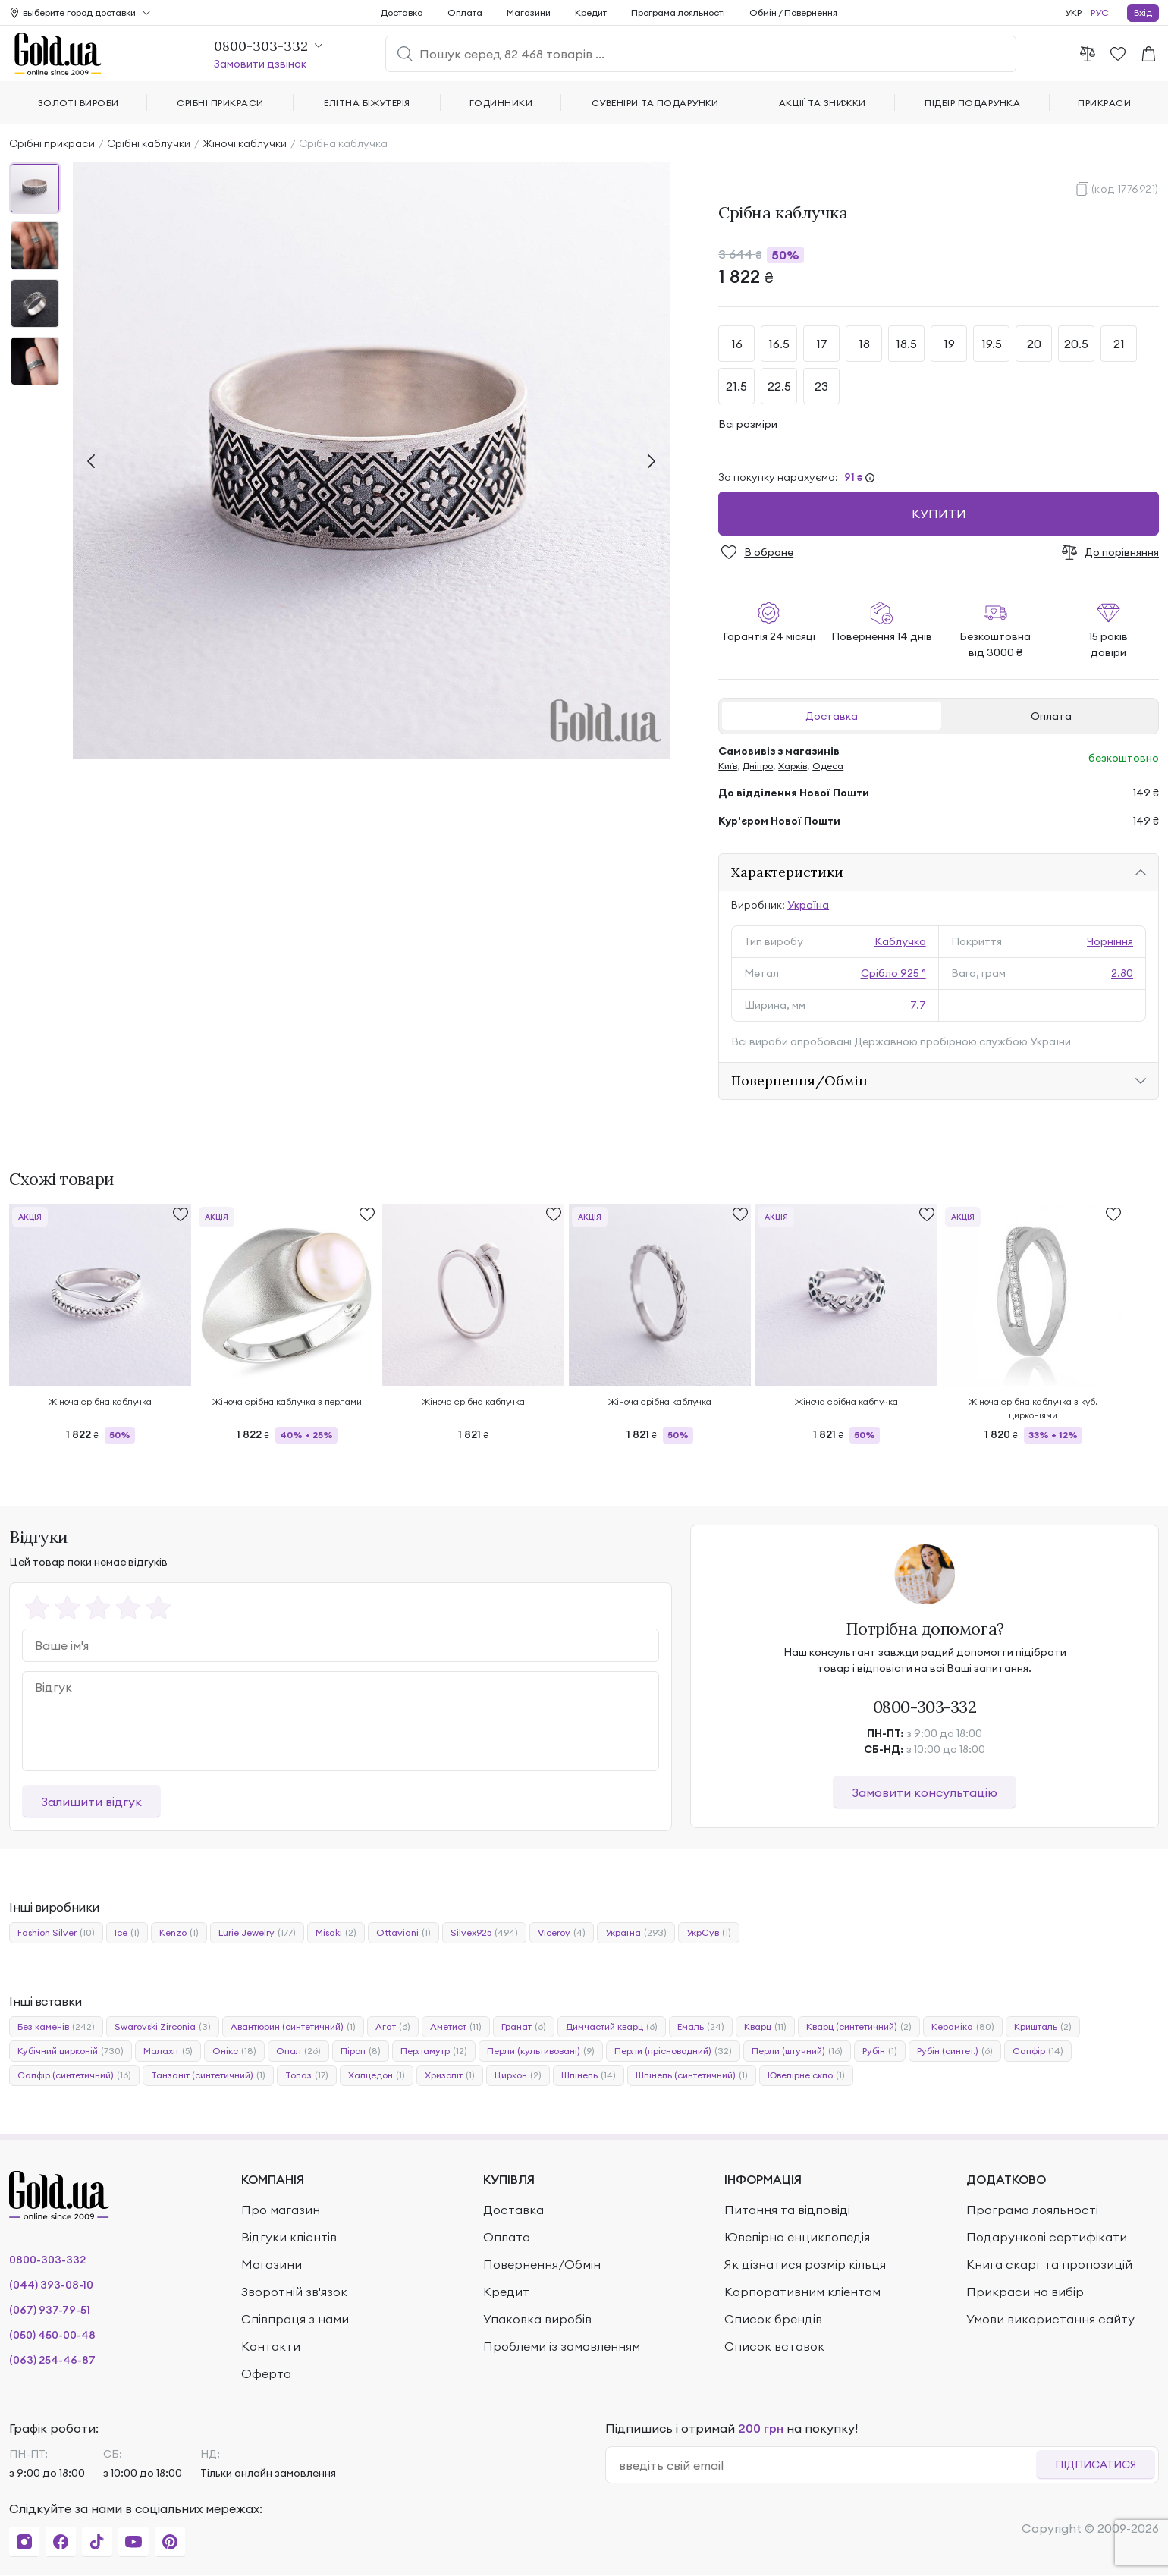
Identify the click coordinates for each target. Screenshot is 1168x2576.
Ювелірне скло (806, 2075)
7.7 (918, 1005)
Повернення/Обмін (799, 1080)
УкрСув (708, 1933)
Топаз (306, 2075)
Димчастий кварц (612, 2027)
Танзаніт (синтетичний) (208, 2075)
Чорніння (1110, 941)
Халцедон (376, 2075)
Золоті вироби (78, 102)
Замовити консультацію (924, 1792)
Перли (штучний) (797, 2051)
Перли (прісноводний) (673, 2051)
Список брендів (773, 2318)
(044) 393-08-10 (51, 2285)
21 (1119, 343)
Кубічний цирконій (70, 2051)
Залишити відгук (91, 1801)
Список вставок (774, 2346)
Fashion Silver (56, 1933)
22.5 (779, 386)
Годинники (500, 102)
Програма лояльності (678, 12)
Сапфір (1038, 2051)
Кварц (765, 2027)
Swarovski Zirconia (163, 2027)
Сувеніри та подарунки (655, 102)
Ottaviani (403, 1933)
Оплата (1051, 716)
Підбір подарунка (972, 102)
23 (821, 386)
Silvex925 (484, 1933)
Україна (808, 905)
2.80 (1122, 973)
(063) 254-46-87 (52, 2360)
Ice (127, 1933)
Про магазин (280, 2209)
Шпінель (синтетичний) (692, 2075)
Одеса (827, 765)
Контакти (270, 2346)
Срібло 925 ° (893, 973)
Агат (392, 2027)
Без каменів (56, 2027)
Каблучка (900, 941)
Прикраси (1104, 102)
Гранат (523, 2027)
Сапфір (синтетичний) (74, 2075)
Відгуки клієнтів (289, 2237)
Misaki (336, 1933)
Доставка (831, 716)
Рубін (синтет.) (955, 2051)
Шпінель (588, 2075)
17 (821, 343)
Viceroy (562, 1933)
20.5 (1076, 343)
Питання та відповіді (787, 2209)
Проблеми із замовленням (561, 2346)
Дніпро (758, 765)
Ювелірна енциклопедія (797, 2237)
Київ (727, 765)
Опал (298, 2051)
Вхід (1143, 12)
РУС (1100, 12)
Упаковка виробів (537, 2318)
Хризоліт (450, 2075)
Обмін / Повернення (793, 12)
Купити (939, 513)
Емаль (700, 2027)
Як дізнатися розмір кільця (805, 2264)
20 (1034, 343)
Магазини (529, 12)
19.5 (991, 343)
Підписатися (1095, 2464)
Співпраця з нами (295, 2318)
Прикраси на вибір (1025, 2291)
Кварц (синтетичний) (859, 2027)
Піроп (361, 2051)
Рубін (879, 2051)
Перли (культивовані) (541, 2051)
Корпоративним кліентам (802, 2291)
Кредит (591, 12)
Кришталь (1043, 2027)
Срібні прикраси (52, 143)
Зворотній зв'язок (294, 2291)
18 (864, 343)
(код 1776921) (1125, 189)
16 (737, 343)
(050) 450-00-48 (52, 2335)
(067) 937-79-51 (49, 2310)
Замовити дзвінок (260, 64)
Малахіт (168, 2051)
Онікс (234, 2051)
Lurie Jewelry (257, 1933)
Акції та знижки (822, 102)
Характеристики (787, 872)
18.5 (906, 343)
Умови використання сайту (1050, 2318)
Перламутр (433, 2051)
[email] (827, 2465)
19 (949, 343)
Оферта (266, 2373)
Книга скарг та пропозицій (1049, 2264)
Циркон (518, 2075)
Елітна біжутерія (367, 102)
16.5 (779, 343)
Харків (792, 765)
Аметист (456, 2027)
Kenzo (179, 1933)
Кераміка (962, 2027)
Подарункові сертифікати (1046, 2237)
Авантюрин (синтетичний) (293, 2027)
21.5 (736, 386)
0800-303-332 (925, 1706)
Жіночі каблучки (245, 143)
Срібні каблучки (148, 143)
